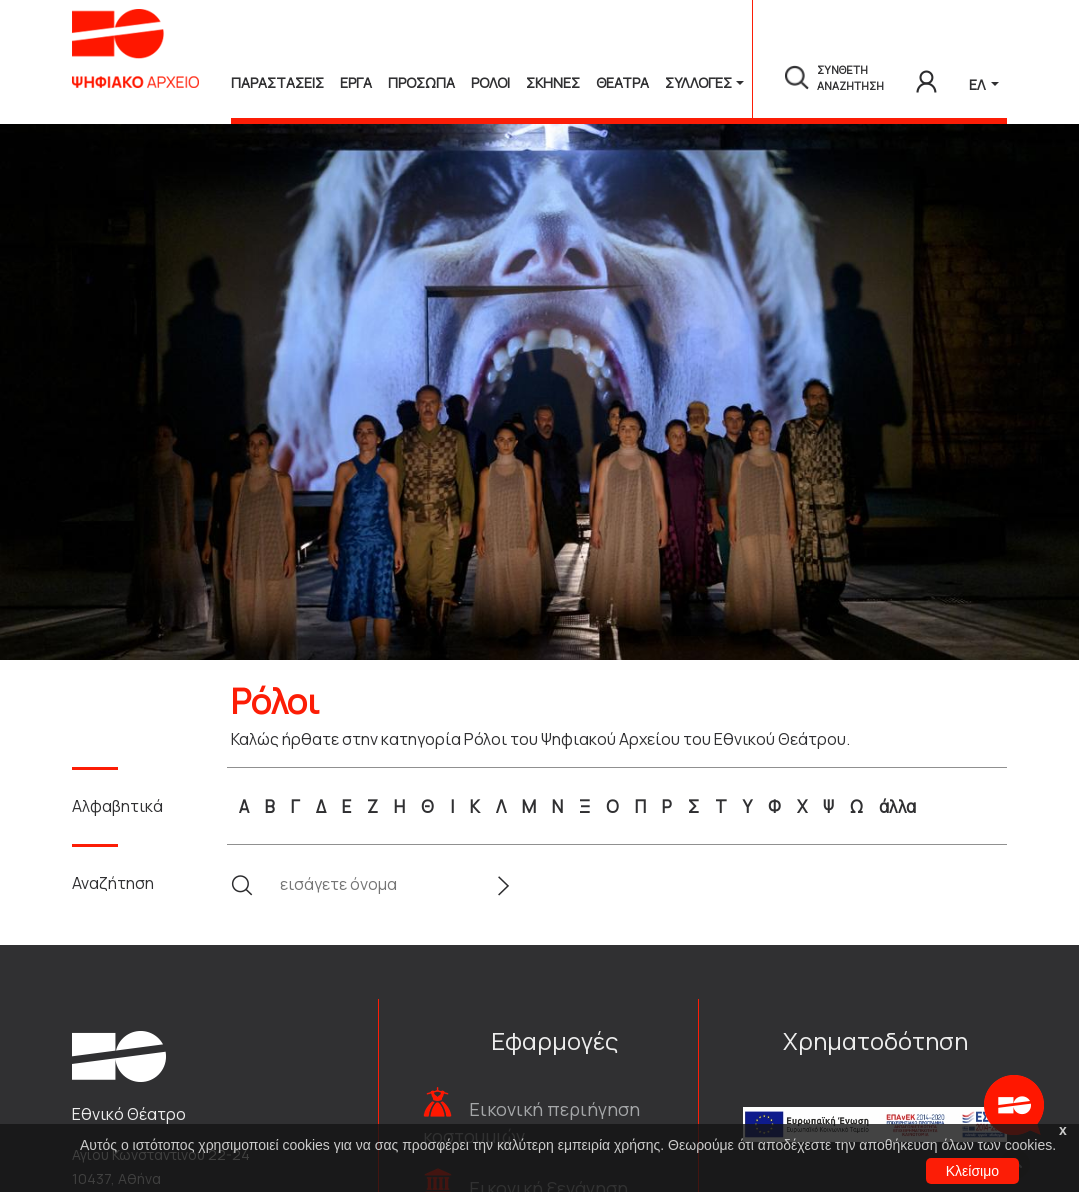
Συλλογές (698, 82)
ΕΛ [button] (978, 84)
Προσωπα (421, 82)
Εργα (356, 82)
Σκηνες (553, 82)
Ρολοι (490, 82)
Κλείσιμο (972, 1171)
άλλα (897, 806)
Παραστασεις (277, 82)
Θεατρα (622, 82)
